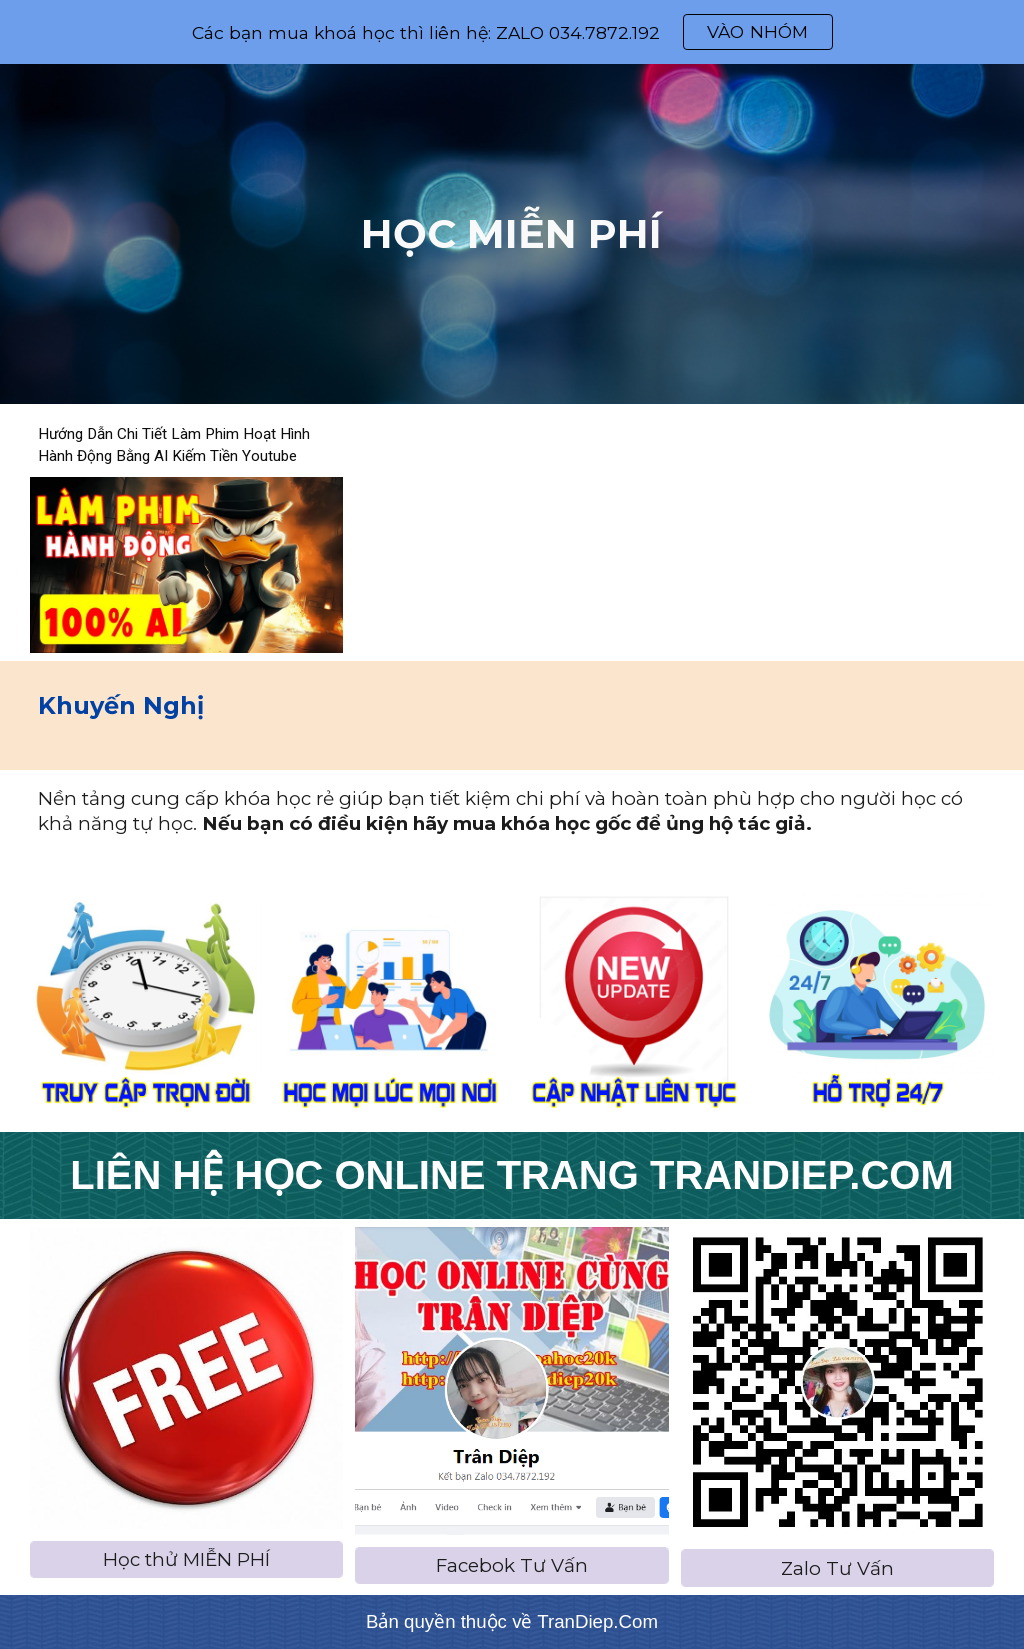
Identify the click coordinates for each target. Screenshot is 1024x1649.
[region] (512, 32)
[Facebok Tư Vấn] (511, 1565)
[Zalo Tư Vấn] (837, 1568)
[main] (512, 234)
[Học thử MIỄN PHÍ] (186, 1559)
